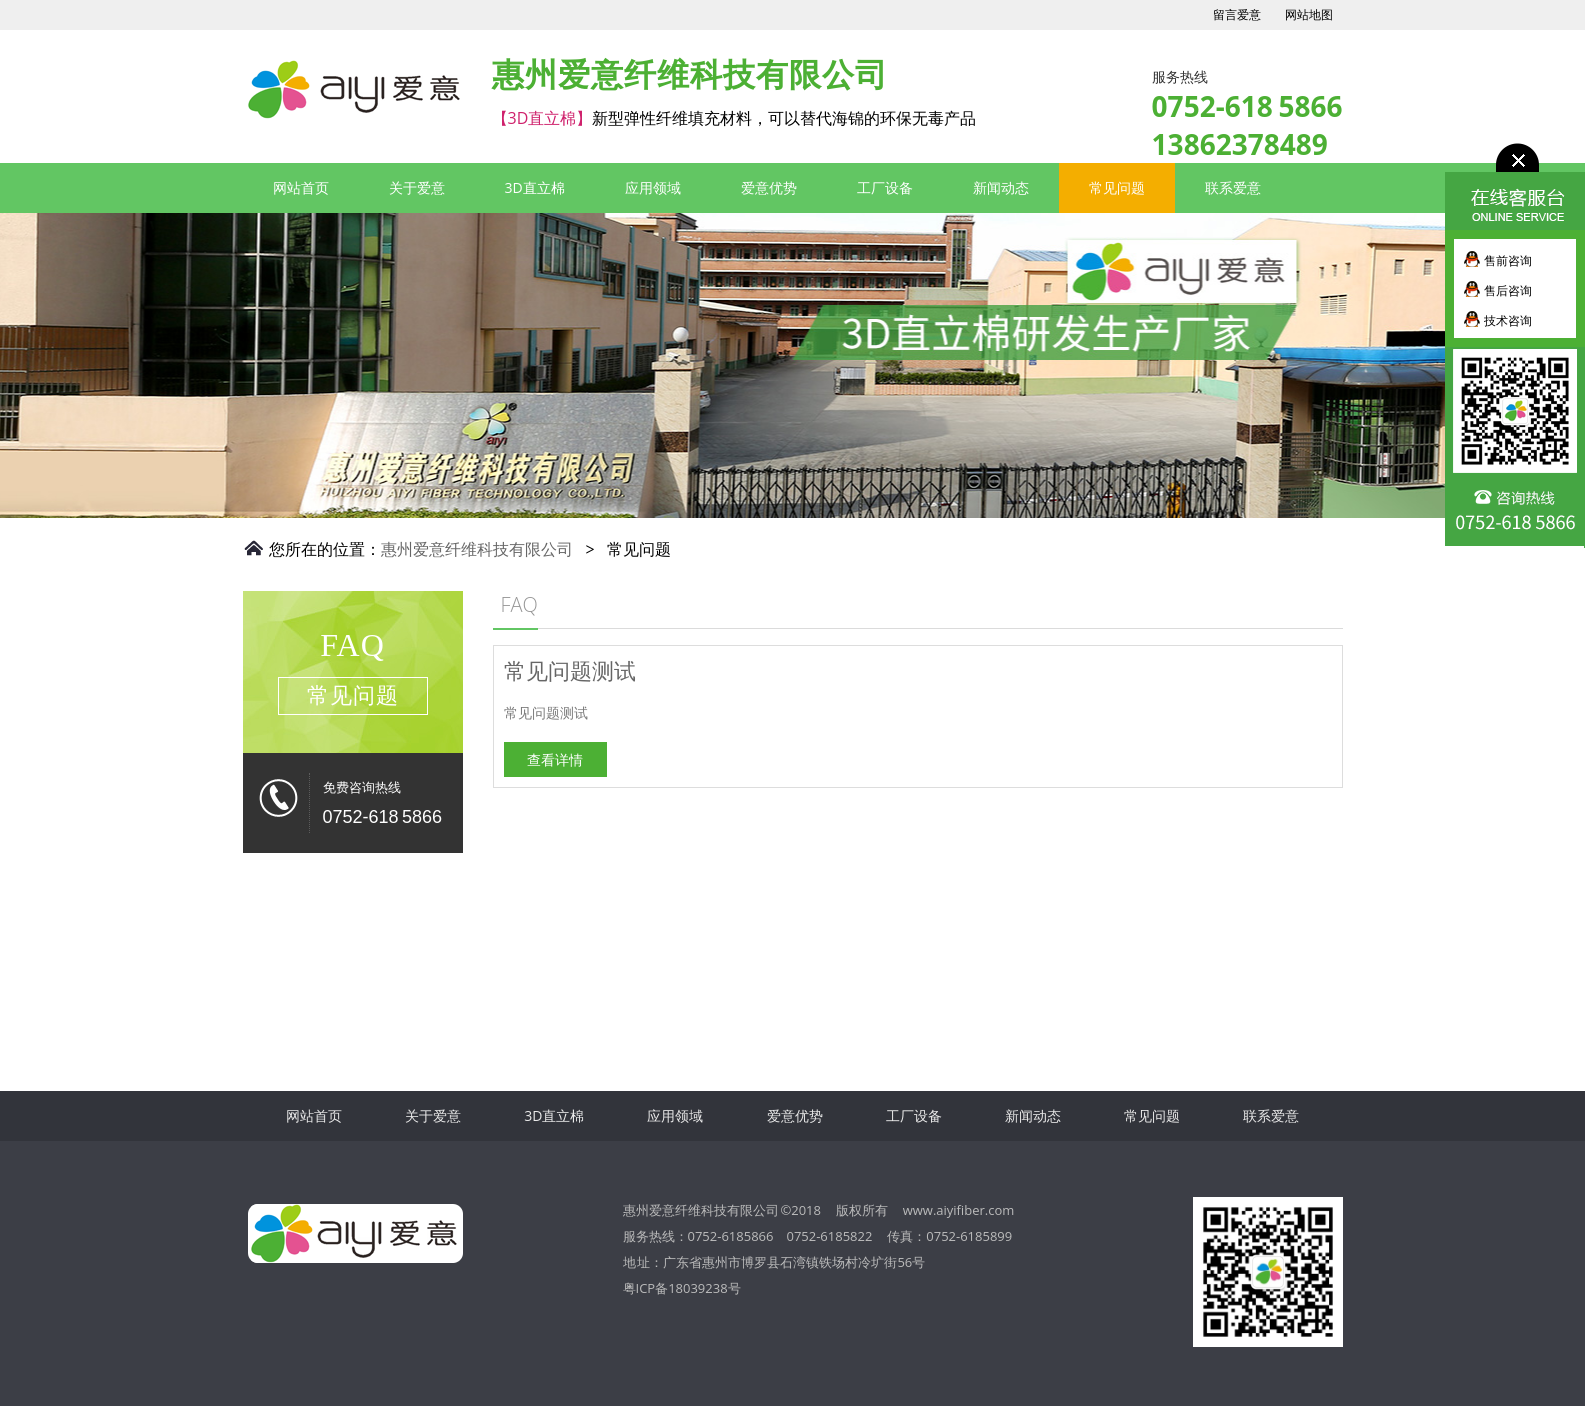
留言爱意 (1237, 15)
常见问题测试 (596, 670)
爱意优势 (769, 187)
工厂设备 (885, 187)
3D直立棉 (279, 90)
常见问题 (1117, 187)
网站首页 (301, 187)
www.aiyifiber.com (959, 1210)
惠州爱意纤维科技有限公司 (477, 549)
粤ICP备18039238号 (682, 1288)
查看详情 (581, 759)
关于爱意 (417, 187)
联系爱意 (1233, 187)
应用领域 (653, 187)
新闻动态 (1001, 187)
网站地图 (1309, 15)
